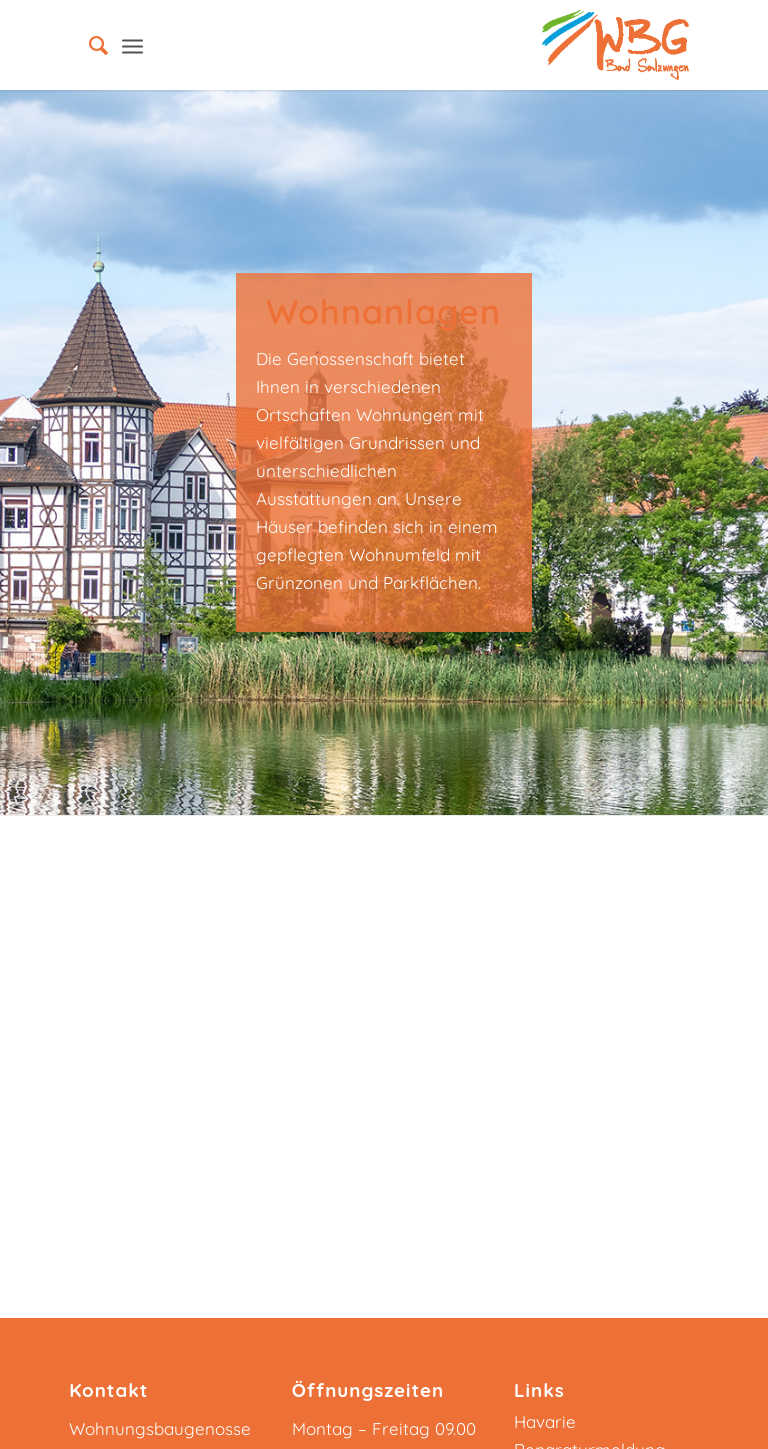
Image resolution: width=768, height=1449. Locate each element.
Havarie (545, 1421)
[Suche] (88, 45)
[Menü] (132, 45)
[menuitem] (88, 45)
